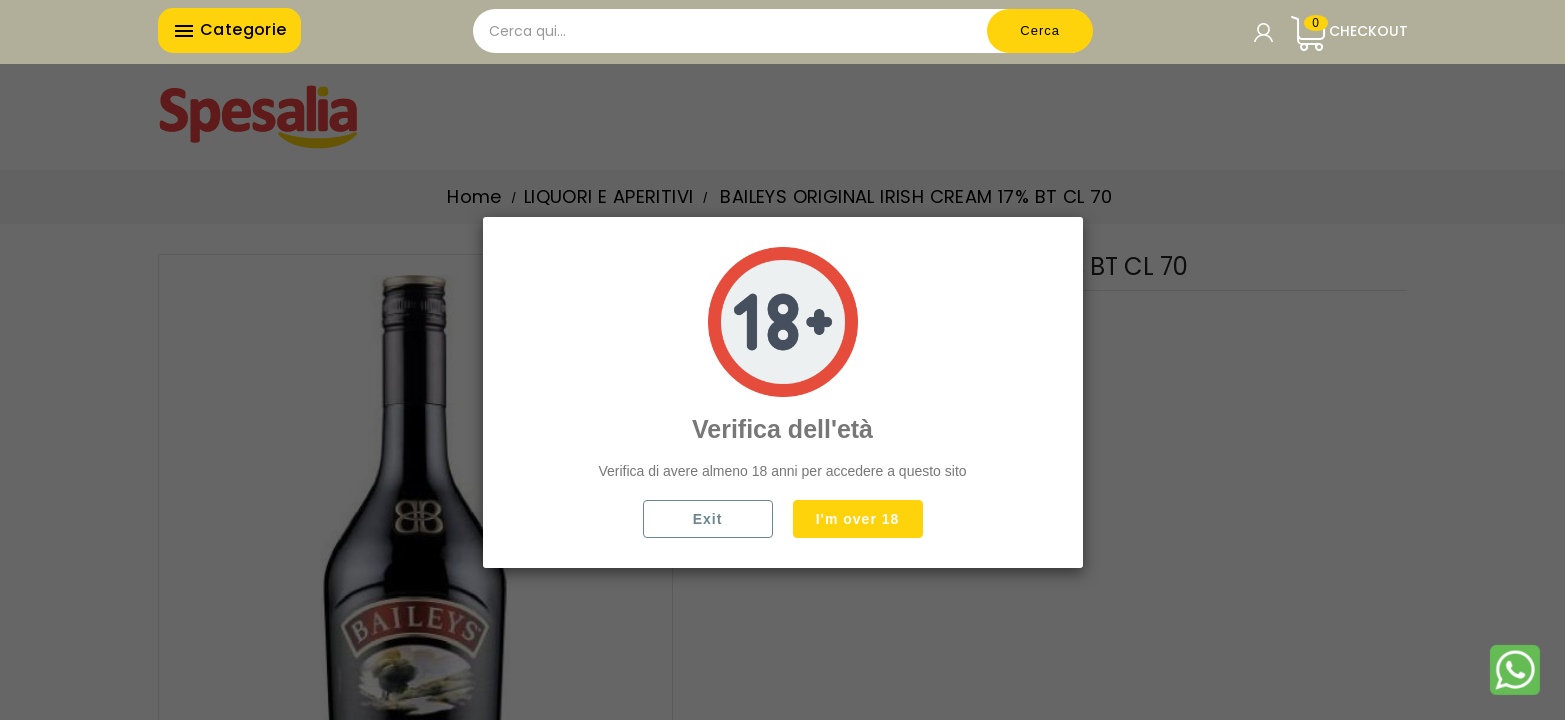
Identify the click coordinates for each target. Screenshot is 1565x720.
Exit (708, 519)
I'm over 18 (858, 519)
